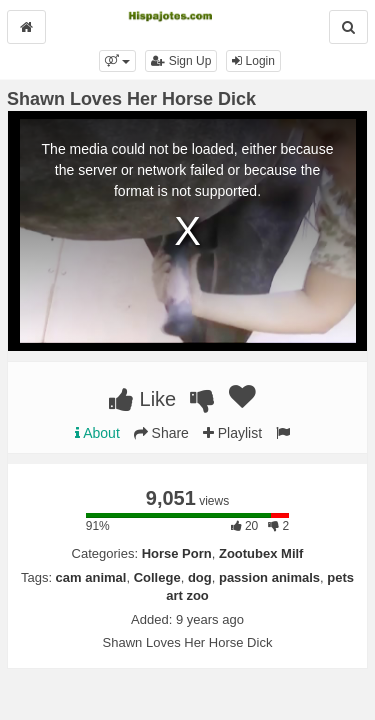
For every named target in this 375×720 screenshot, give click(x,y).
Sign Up (181, 61)
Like (142, 399)
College (157, 577)
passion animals (269, 577)
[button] (117, 61)
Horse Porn (177, 553)
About (97, 433)
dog (200, 577)
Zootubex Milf (261, 553)
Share (161, 433)
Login (253, 61)
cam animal (91, 577)
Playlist (232, 433)
